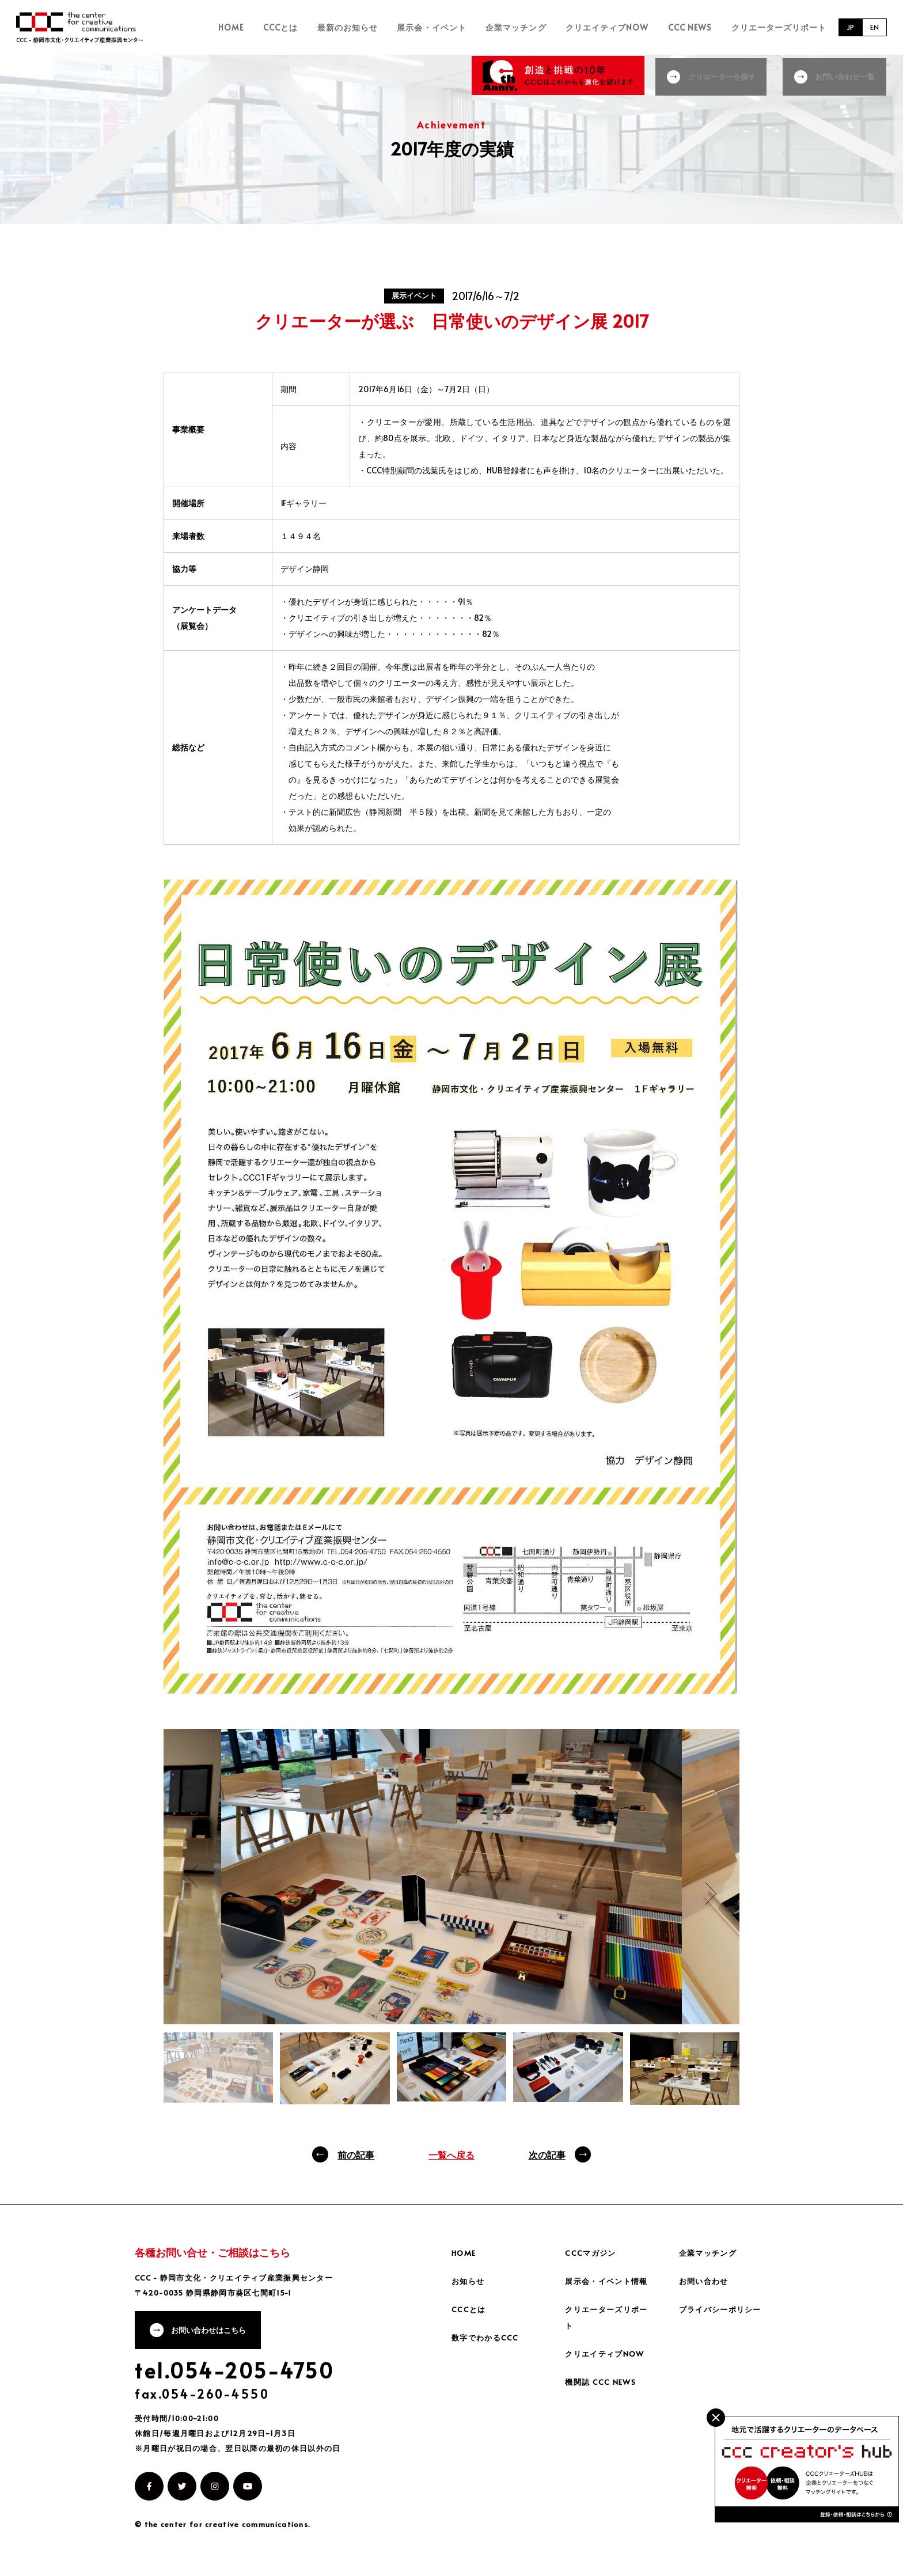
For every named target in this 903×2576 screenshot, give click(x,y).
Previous (192, 1876)
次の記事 (547, 2154)
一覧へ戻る (451, 2154)
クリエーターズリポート (778, 27)
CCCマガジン (592, 2252)
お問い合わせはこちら (213, 2332)
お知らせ (469, 2280)
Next (710, 1893)
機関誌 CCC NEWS (602, 2381)
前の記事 (355, 2154)
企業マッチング (537, 27)
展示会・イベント (460, 27)
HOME (281, 27)
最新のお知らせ (382, 27)
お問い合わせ (705, 2280)
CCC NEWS (697, 27)
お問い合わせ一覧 (846, 74)
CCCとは (323, 27)
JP (847, 27)
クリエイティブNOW (621, 27)
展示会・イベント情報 (609, 2280)
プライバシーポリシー (723, 2309)
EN (873, 27)
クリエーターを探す (719, 74)
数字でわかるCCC (487, 2337)
